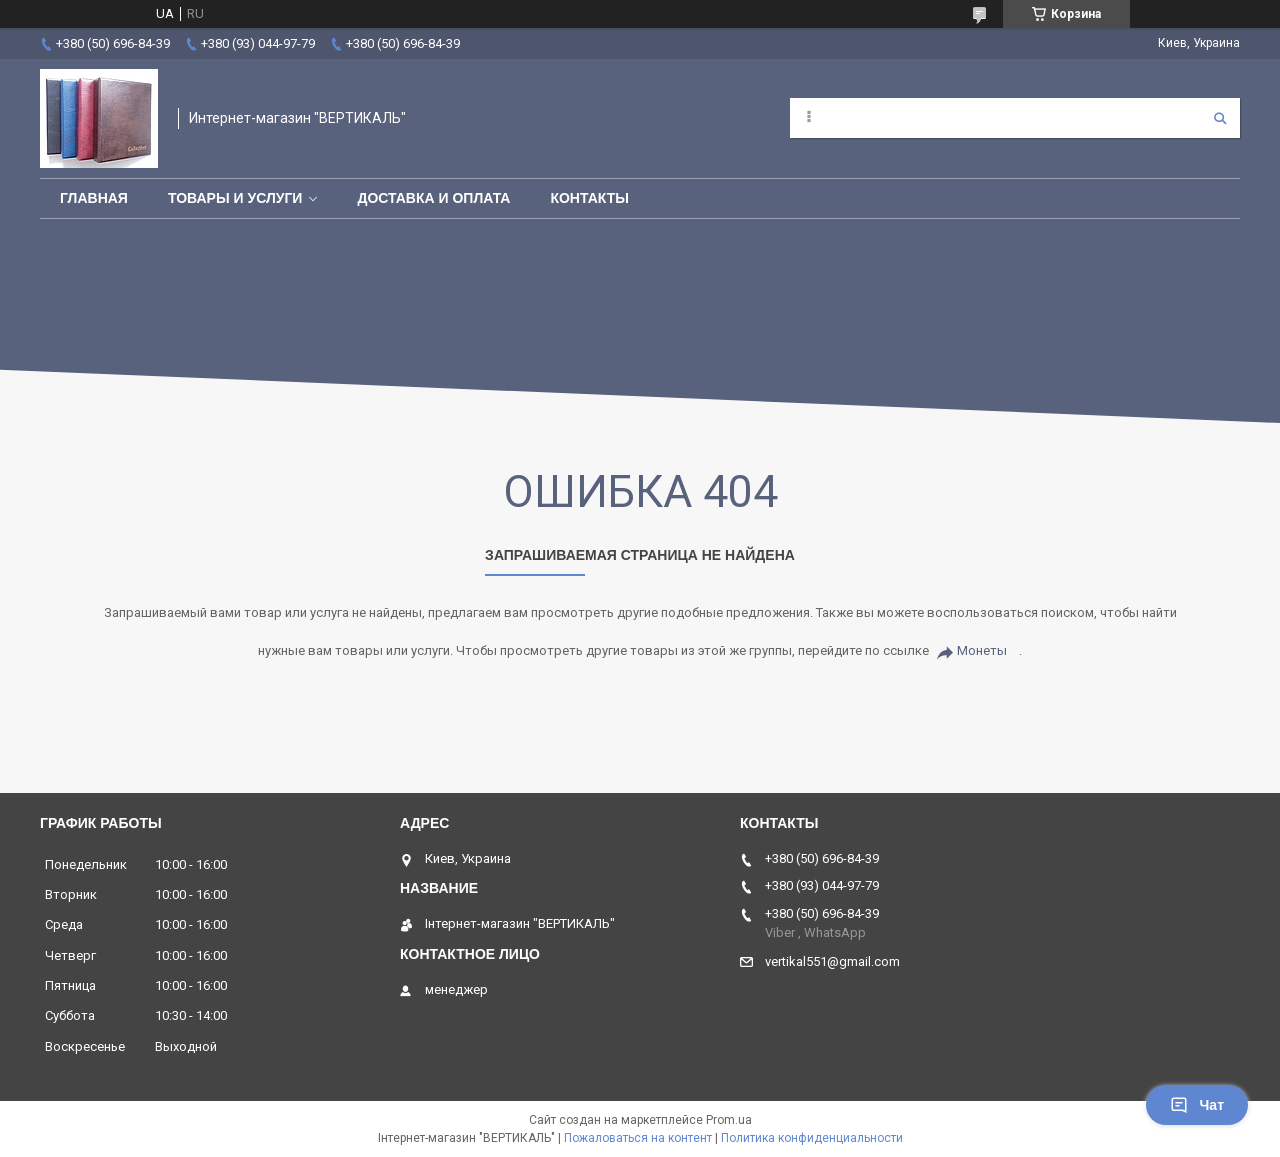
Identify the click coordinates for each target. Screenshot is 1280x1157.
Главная (94, 198)
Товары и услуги (235, 198)
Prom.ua (729, 1120)
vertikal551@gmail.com (832, 961)
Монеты (982, 650)
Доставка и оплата (433, 198)
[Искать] (1220, 118)
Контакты (589, 198)
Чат (1197, 1105)
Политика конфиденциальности (812, 1138)
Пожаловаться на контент (638, 1138)
